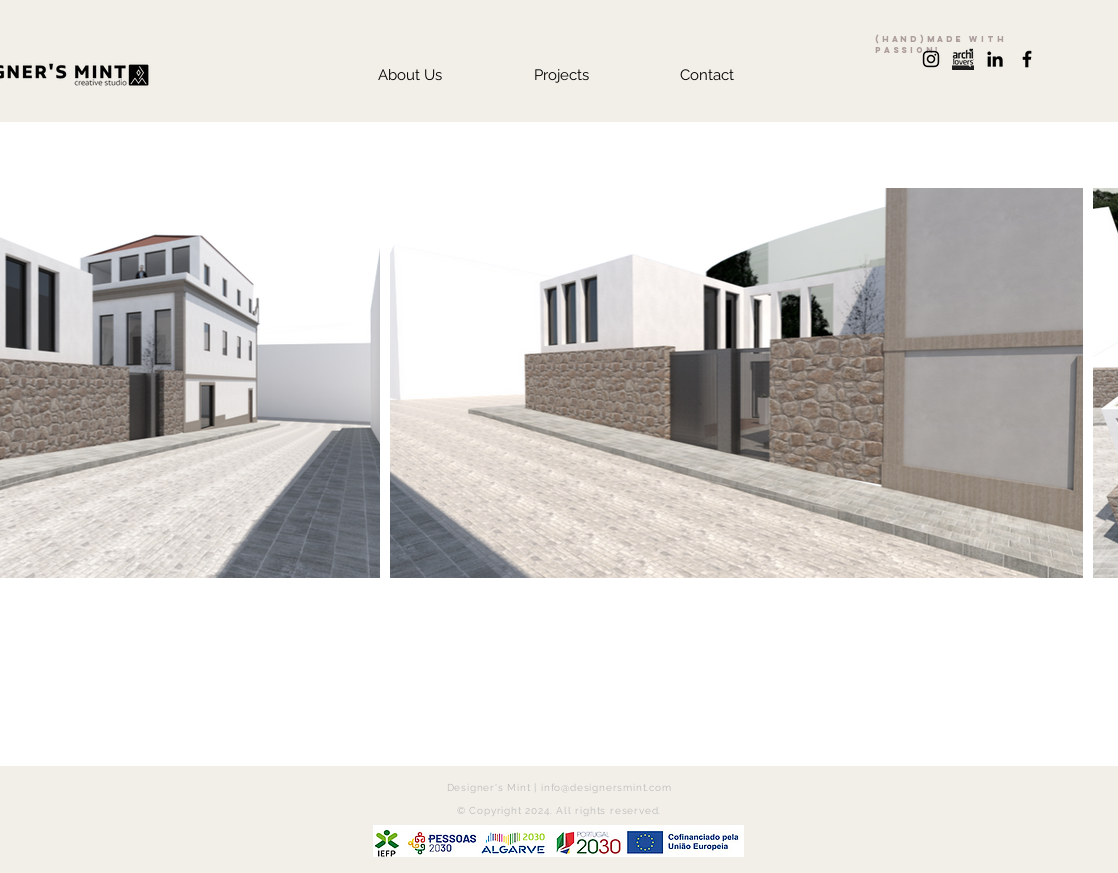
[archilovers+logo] (963, 59)
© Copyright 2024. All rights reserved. (559, 810)
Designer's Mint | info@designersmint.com (559, 787)
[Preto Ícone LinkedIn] (995, 59)
